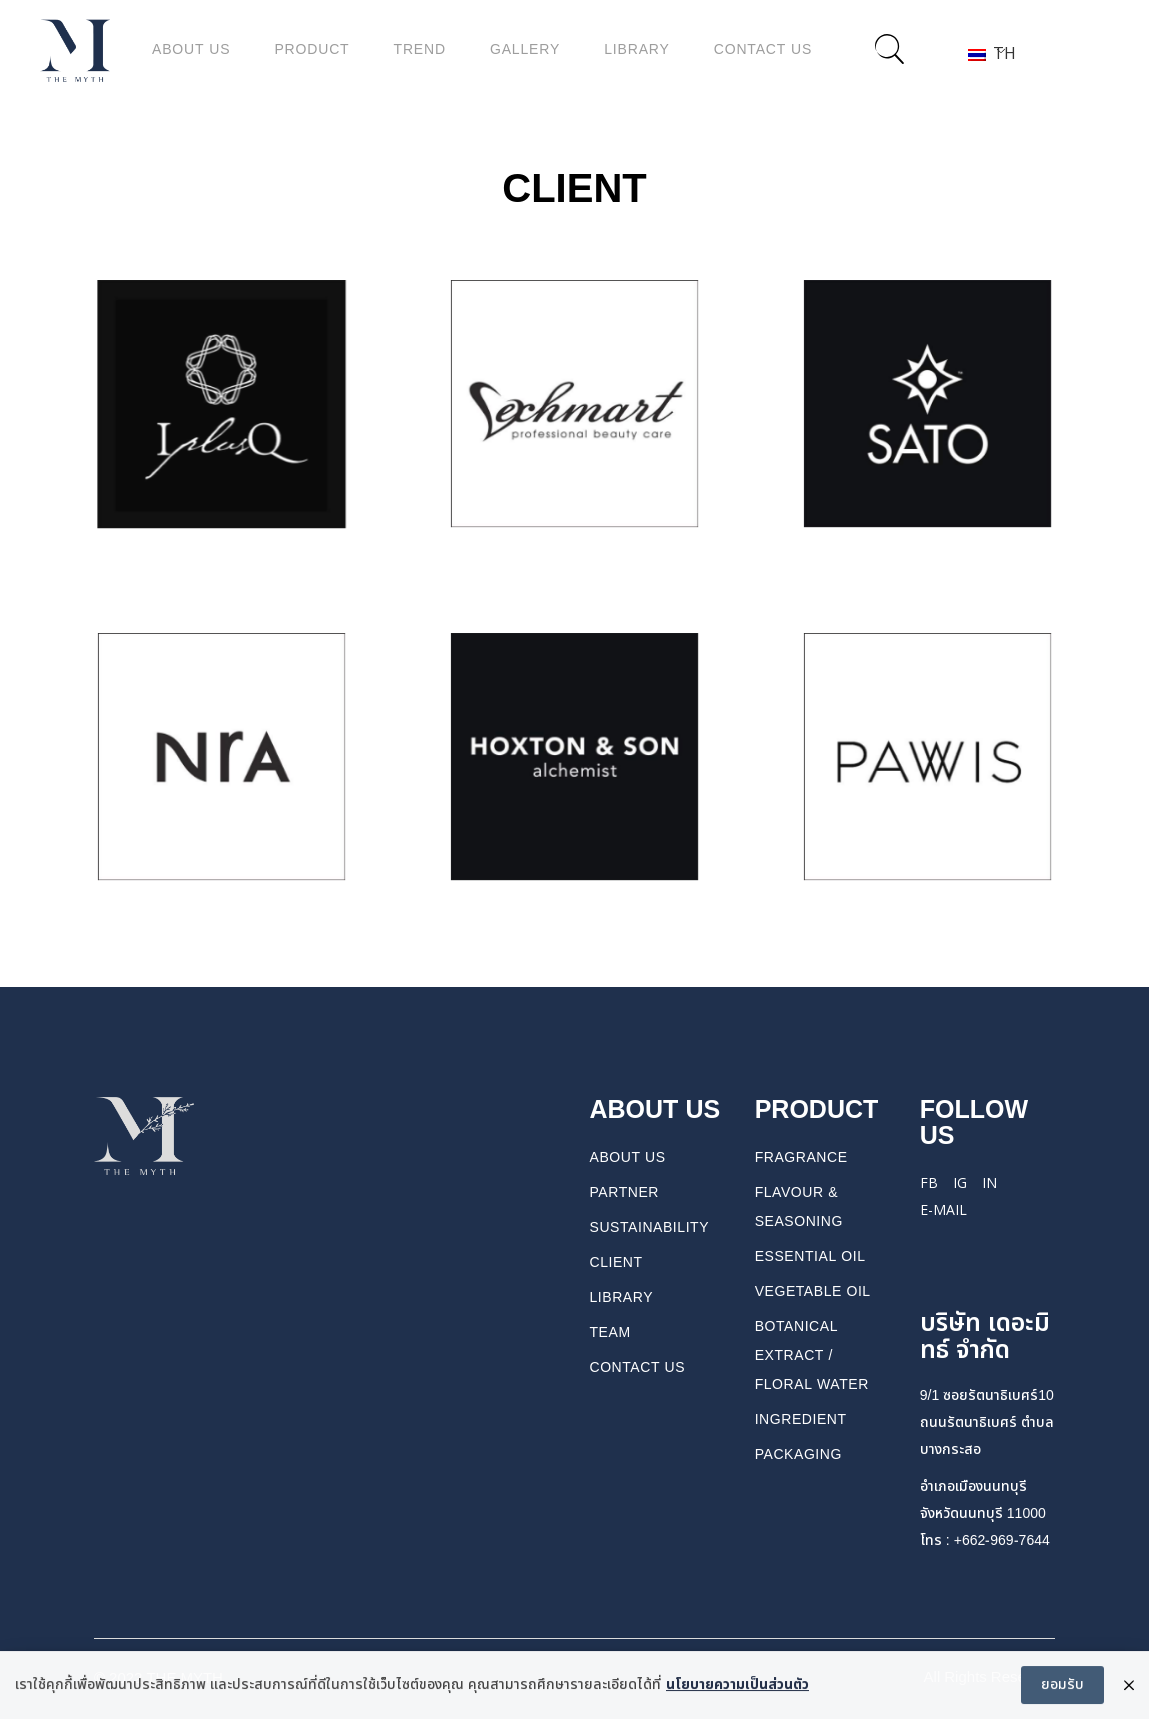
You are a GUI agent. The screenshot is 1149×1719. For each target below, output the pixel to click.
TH (986, 53)
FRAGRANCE (801, 1157)
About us (628, 1157)
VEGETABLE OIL (813, 1291)
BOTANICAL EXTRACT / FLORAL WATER (812, 1355)
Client (616, 1262)
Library (622, 1297)
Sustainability (650, 1227)
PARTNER (625, 1192)
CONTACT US (638, 1367)
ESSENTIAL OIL (810, 1256)
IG (960, 1183)
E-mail (943, 1210)
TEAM (610, 1332)
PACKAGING (798, 1454)
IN (989, 1183)
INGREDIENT (801, 1419)
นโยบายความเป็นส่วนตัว (737, 1688)
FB (929, 1183)
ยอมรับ (1062, 1687)
